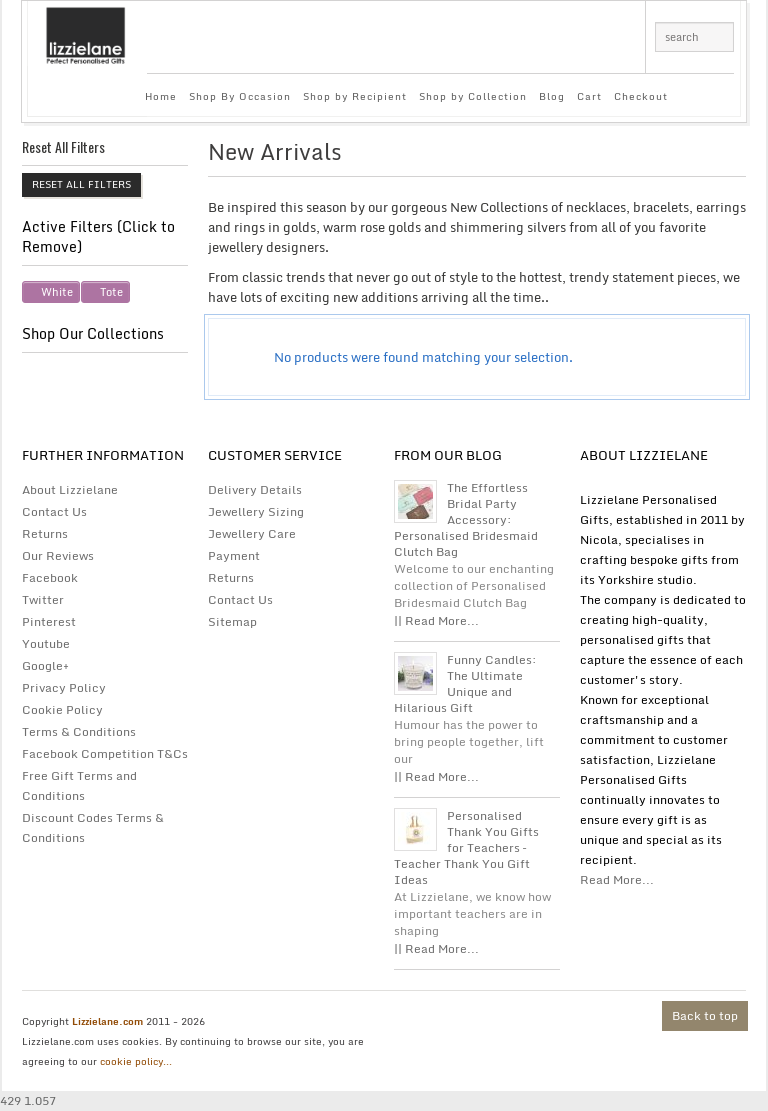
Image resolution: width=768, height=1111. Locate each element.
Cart (589, 96)
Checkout (641, 96)
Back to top (705, 1015)
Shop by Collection (473, 96)
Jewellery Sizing (256, 511)
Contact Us (54, 511)
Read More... (617, 879)
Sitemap (232, 621)
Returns (45, 533)
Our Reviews (58, 555)
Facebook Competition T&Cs (105, 753)
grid (683, 157)
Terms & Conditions (79, 731)
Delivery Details (255, 489)
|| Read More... (436, 620)
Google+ (45, 665)
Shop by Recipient (355, 96)
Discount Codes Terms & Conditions (93, 827)
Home (161, 96)
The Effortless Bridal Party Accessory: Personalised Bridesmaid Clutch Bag (466, 520)
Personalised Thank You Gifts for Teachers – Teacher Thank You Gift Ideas (466, 848)
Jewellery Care (252, 533)
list (717, 157)
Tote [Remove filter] (111, 292)
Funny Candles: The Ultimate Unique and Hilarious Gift (465, 684)
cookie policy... (136, 1061)
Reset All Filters (81, 184)
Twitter (43, 599)
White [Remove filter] (57, 292)
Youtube (46, 643)
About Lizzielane (70, 489)
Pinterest (49, 621)
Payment (234, 555)
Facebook (50, 577)
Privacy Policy (64, 687)
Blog (552, 96)
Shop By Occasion (240, 96)
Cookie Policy (62, 709)
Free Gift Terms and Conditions (79, 785)
